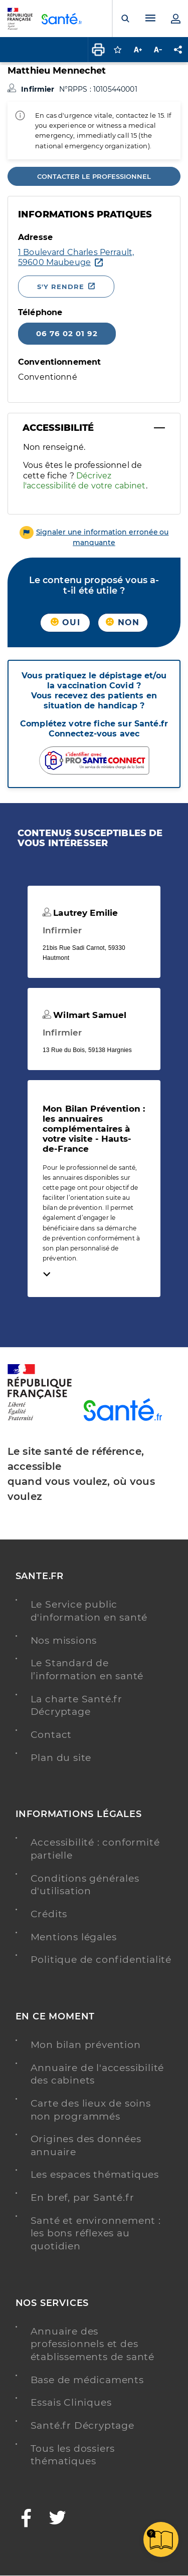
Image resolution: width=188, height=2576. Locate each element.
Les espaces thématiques (95, 2174)
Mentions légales (74, 1937)
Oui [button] (65, 622)
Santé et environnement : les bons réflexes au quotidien (96, 2233)
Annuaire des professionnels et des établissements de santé (92, 2344)
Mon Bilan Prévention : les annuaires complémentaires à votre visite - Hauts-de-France (94, 1129)
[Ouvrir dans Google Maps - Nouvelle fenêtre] (76, 257)
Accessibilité (58, 427)
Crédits (49, 1914)
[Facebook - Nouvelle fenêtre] (27, 2519)
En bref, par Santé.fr (82, 2197)
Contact (51, 1734)
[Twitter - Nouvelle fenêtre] (58, 2519)
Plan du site (61, 1757)
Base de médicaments (87, 2380)
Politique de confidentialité (101, 1959)
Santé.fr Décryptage (82, 2425)
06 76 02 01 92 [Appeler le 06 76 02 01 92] (67, 333)
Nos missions (64, 1640)
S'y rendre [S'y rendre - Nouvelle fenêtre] (60, 287)
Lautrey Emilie (80, 913)
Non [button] (122, 622)
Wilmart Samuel (84, 1015)
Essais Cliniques (71, 2402)
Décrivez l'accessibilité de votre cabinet (84, 480)
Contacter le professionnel (94, 176)
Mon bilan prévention (86, 2044)
